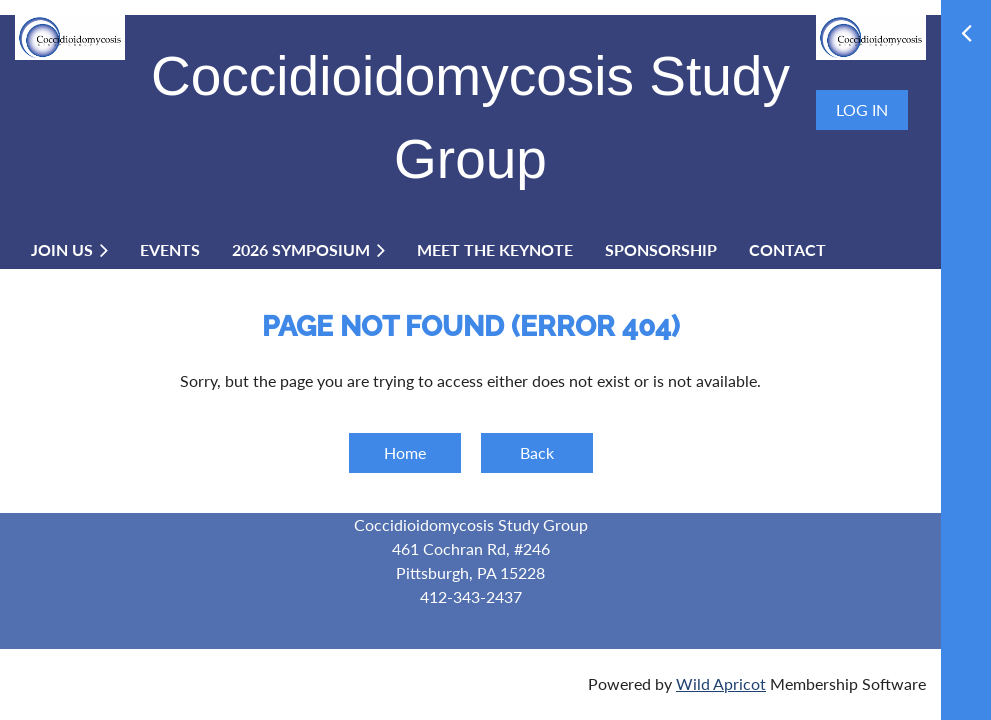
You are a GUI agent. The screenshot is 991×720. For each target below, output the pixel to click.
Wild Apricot (721, 683)
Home (405, 452)
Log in (862, 109)
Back (537, 452)
